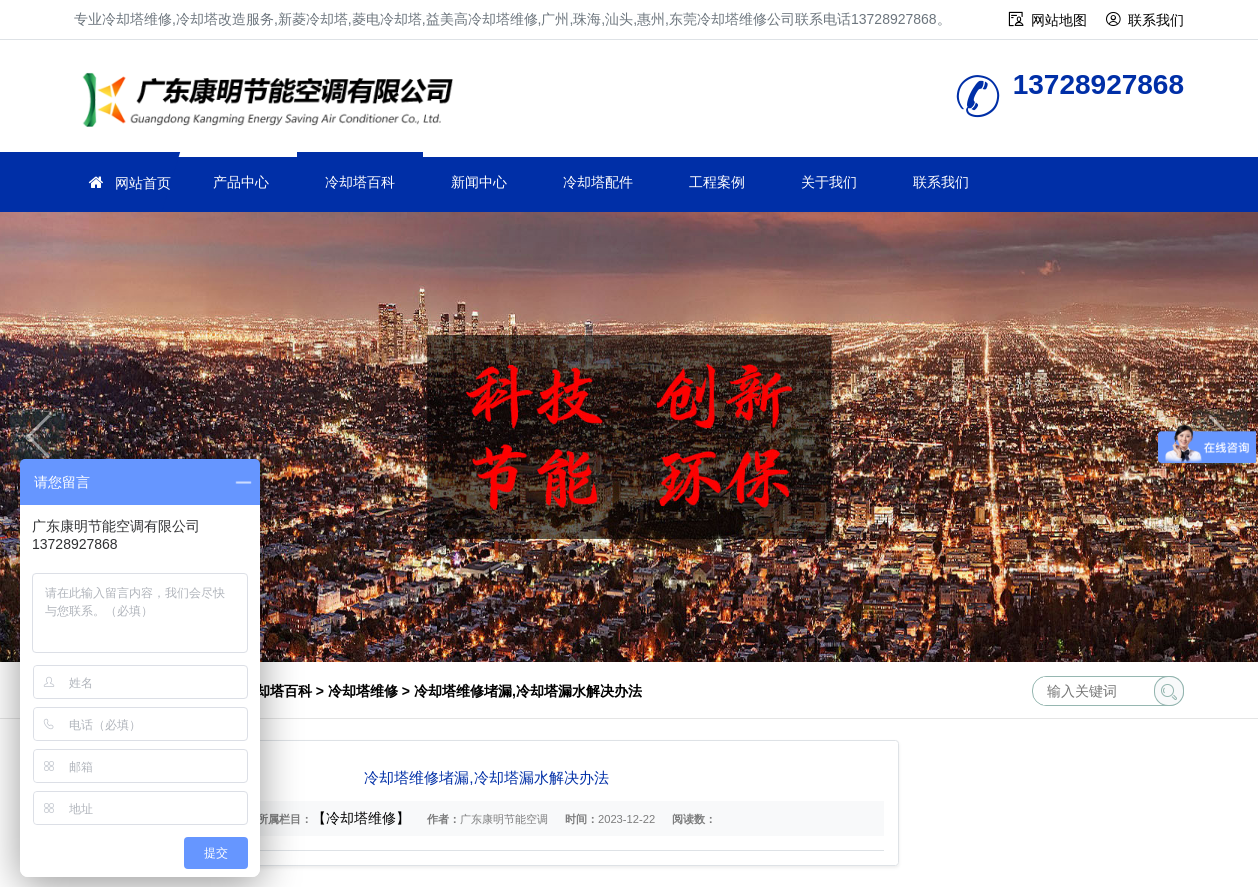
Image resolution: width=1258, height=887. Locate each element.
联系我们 (1156, 20)
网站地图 (1059, 20)
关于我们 (829, 182)
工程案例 (717, 182)
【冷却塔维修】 (361, 818)
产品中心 (241, 182)
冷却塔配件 (598, 182)
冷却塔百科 (360, 182)
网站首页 (143, 183)
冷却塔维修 (274, 102)
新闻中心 (479, 182)
